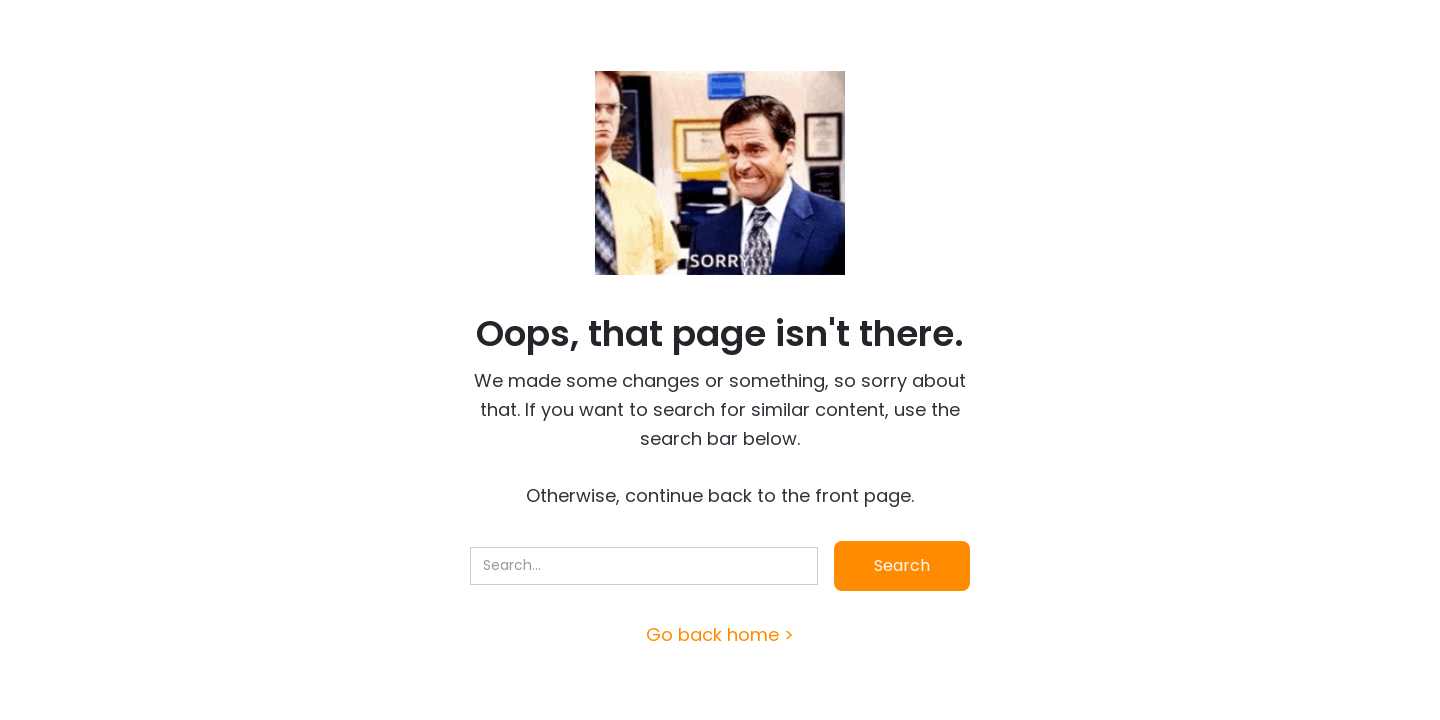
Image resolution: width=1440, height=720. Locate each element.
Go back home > (720, 634)
